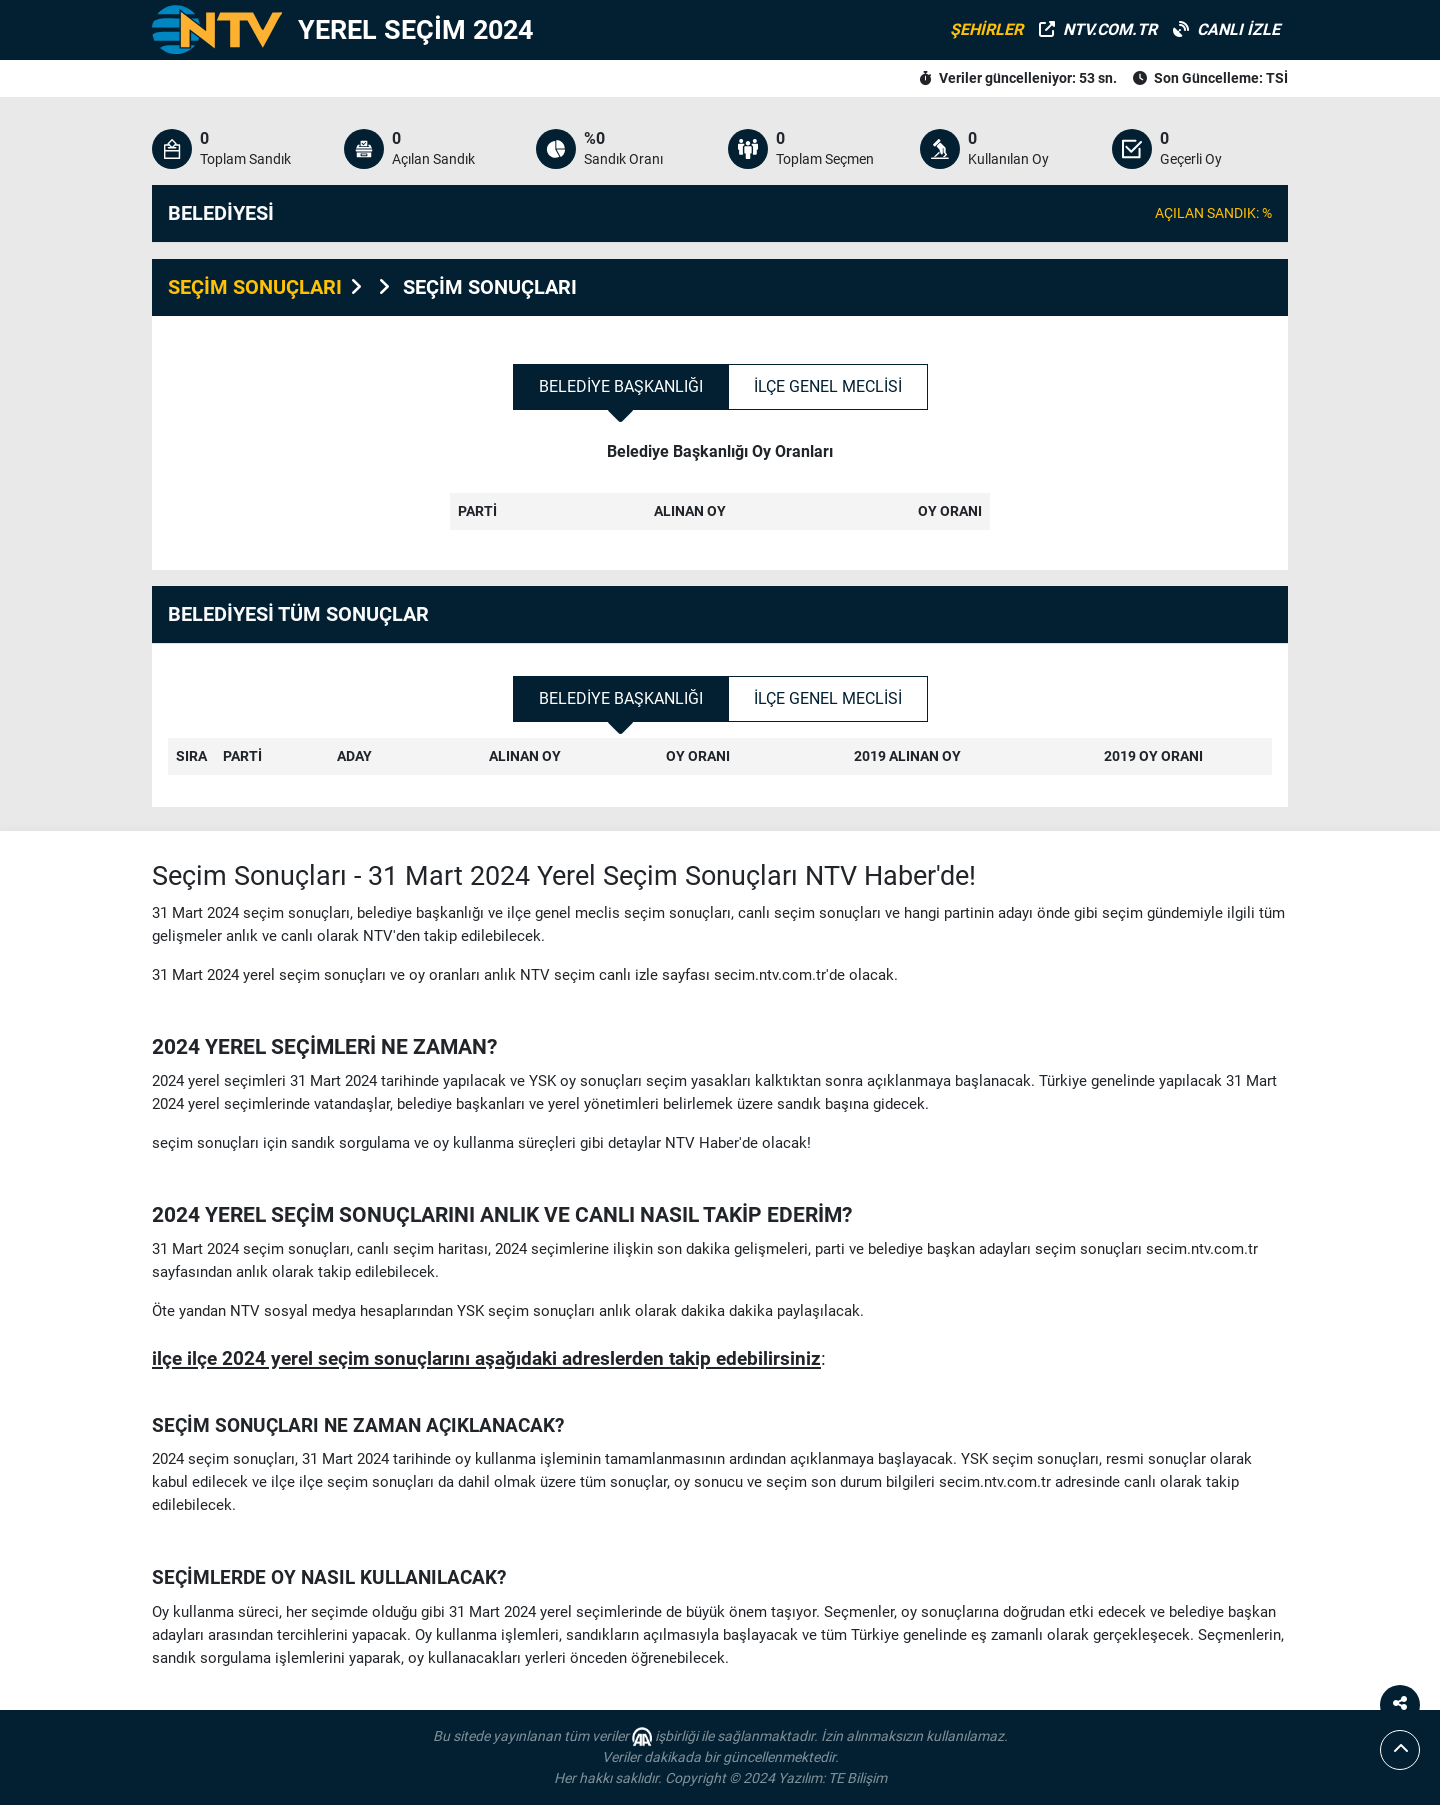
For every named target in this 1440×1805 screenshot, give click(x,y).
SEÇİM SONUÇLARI (255, 287)
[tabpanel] (720, 498)
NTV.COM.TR (1098, 29)
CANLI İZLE (1226, 29)
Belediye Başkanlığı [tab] (621, 386)
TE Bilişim (857, 1778)
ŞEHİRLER (986, 29)
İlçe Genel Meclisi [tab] (828, 386)
